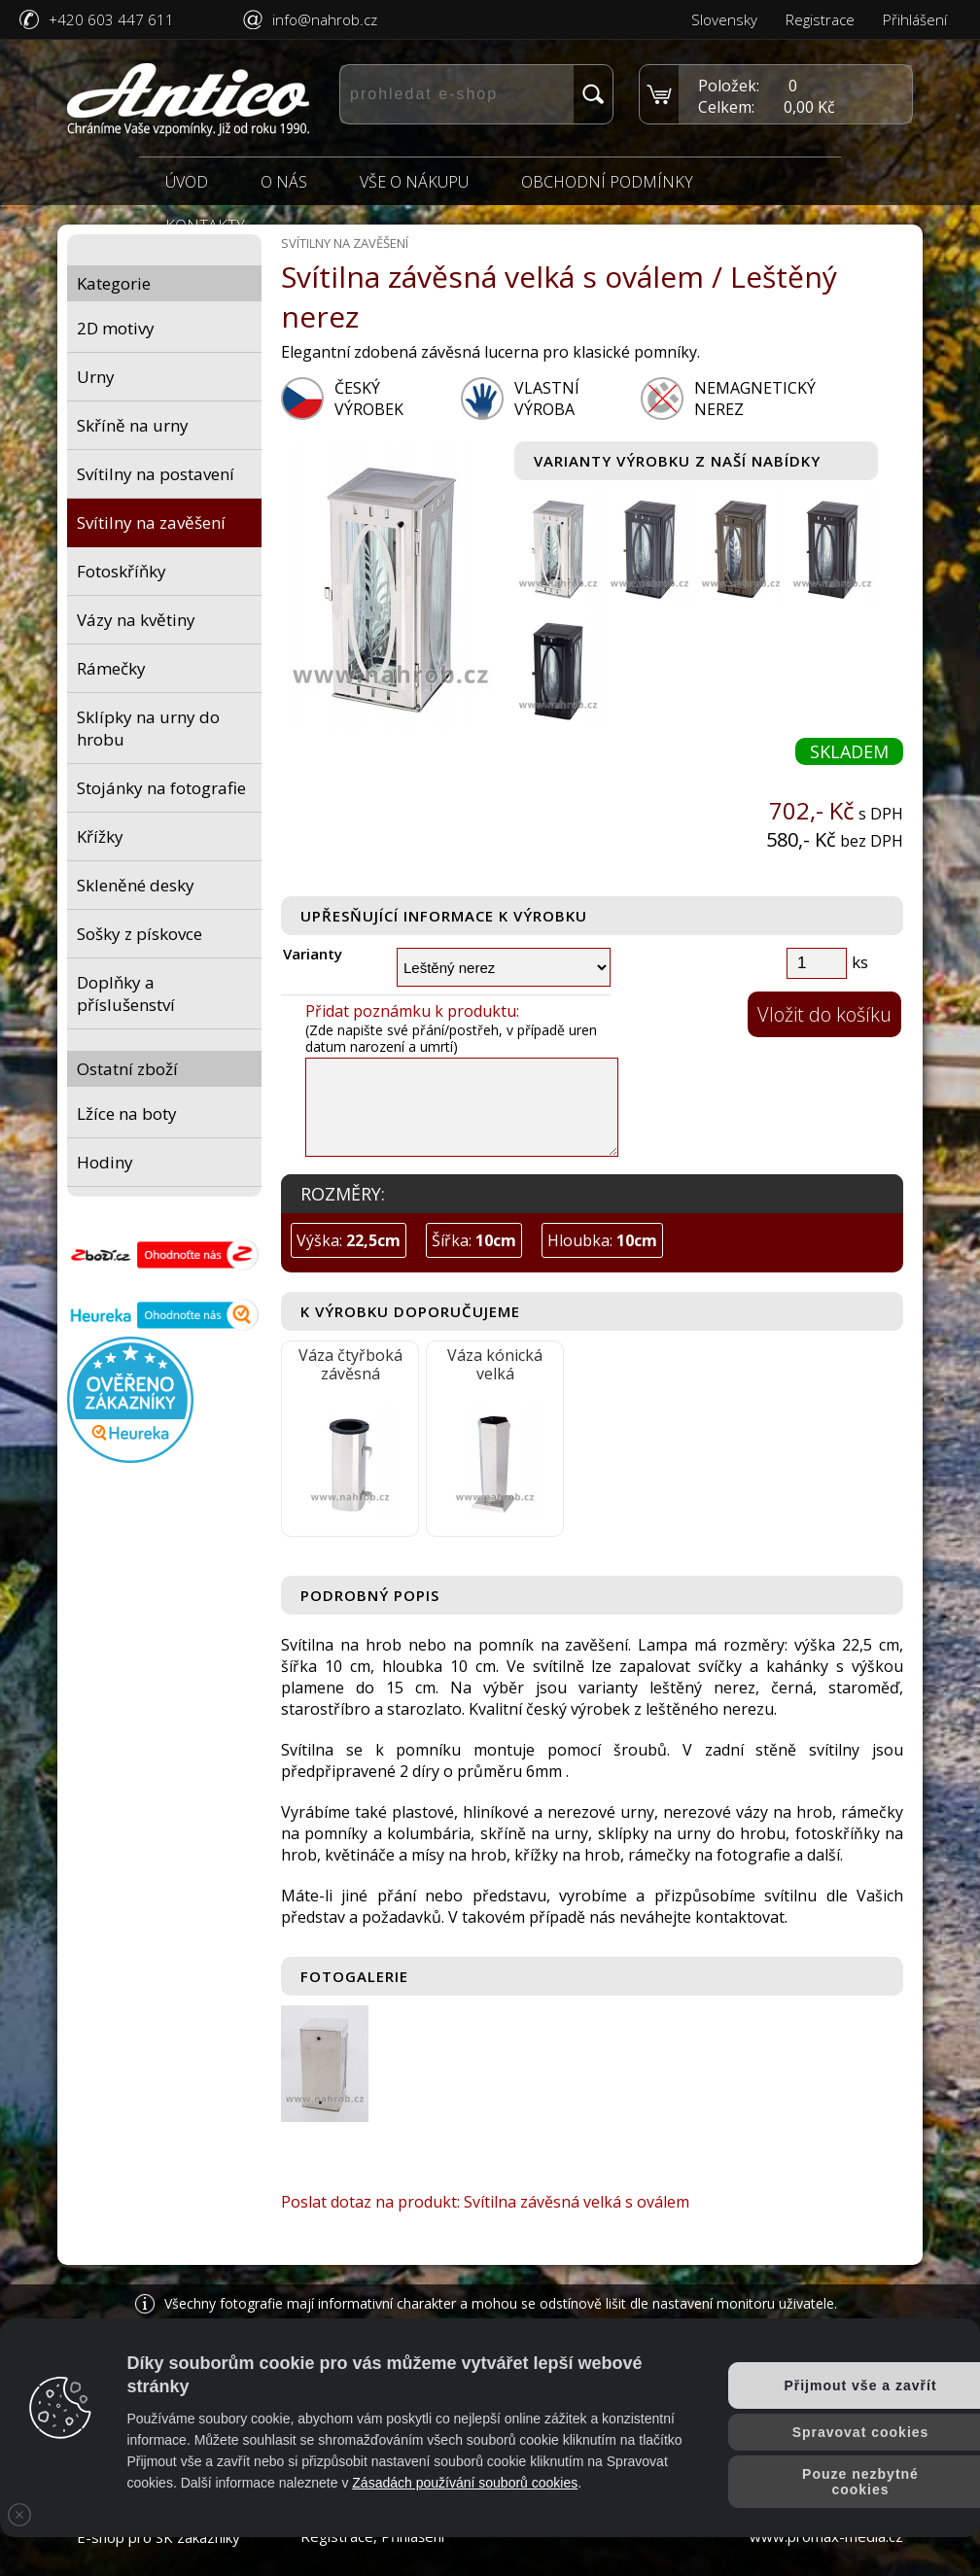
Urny (96, 377)
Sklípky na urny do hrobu (148, 728)
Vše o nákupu (414, 181)
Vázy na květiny (136, 620)
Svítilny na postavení (155, 474)
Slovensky (724, 19)
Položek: (728, 85)
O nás (284, 181)
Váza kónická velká (494, 1364)
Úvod (186, 181)
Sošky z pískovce (139, 933)
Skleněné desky (135, 885)
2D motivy (116, 328)
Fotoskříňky (121, 571)
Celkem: (726, 107)
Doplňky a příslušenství (126, 993)
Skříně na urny (133, 425)
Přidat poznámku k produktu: (412, 1011)
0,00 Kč (809, 107)
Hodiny (105, 1162)
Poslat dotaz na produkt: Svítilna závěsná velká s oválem (485, 2201)
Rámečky (111, 668)
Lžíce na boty (127, 1113)
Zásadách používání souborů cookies (465, 2482)
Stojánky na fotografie (161, 788)
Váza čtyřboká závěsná (350, 1364)
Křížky (100, 836)
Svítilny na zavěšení (151, 522)
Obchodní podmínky (607, 181)
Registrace (820, 19)
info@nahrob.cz (324, 19)
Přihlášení (915, 19)
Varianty (312, 954)
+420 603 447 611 (111, 19)
